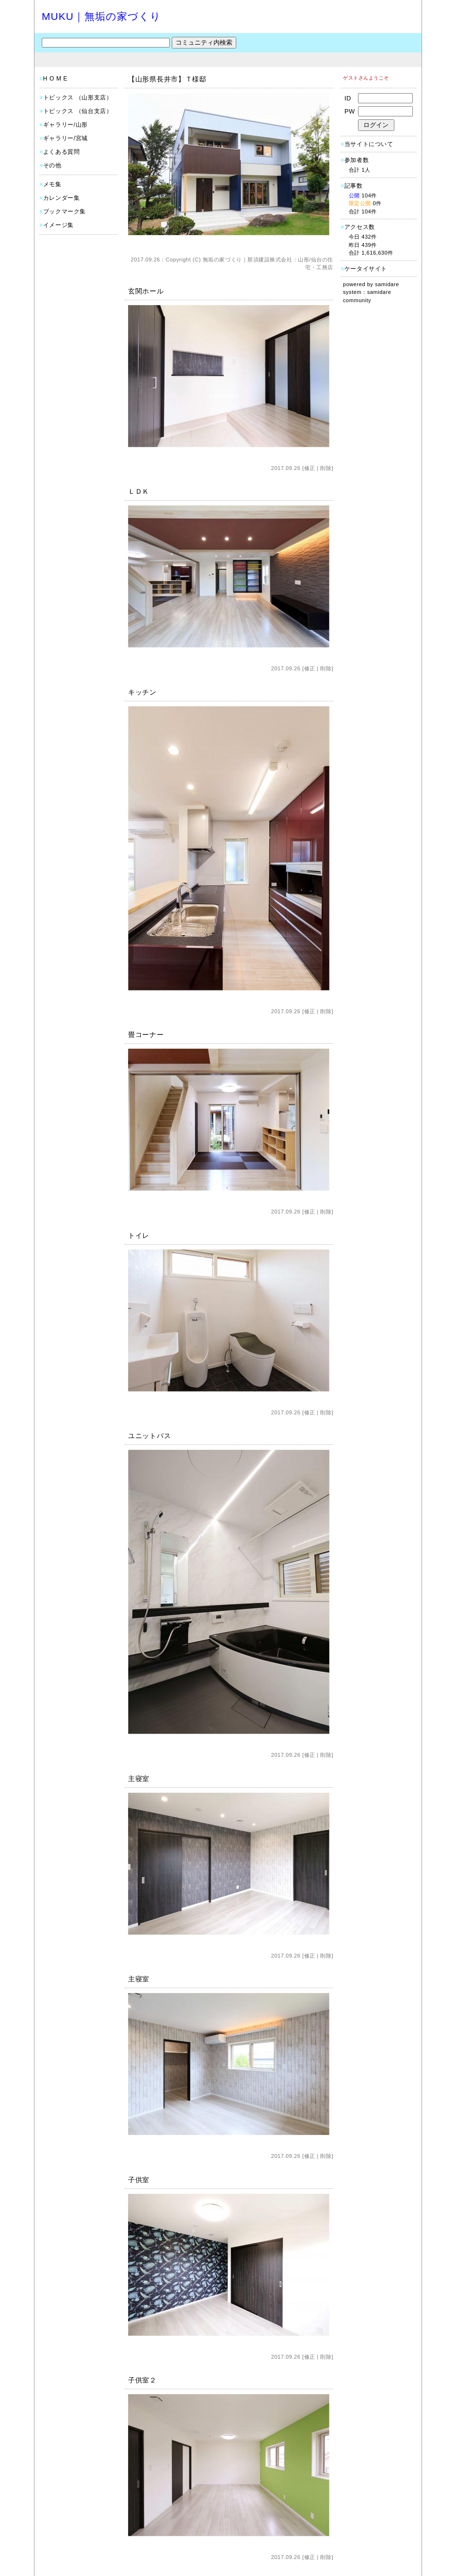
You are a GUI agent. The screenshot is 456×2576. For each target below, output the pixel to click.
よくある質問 (61, 151)
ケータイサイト (365, 268)
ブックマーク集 (64, 211)
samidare (387, 284)
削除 (325, 468)
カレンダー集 (61, 197)
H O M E (55, 78)
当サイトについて (368, 144)
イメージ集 (58, 225)
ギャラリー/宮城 (65, 138)
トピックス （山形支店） (78, 97)
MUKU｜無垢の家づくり (101, 16)
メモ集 (52, 184)
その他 (52, 165)
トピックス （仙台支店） (78, 111)
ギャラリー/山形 (65, 124)
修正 (309, 468)
